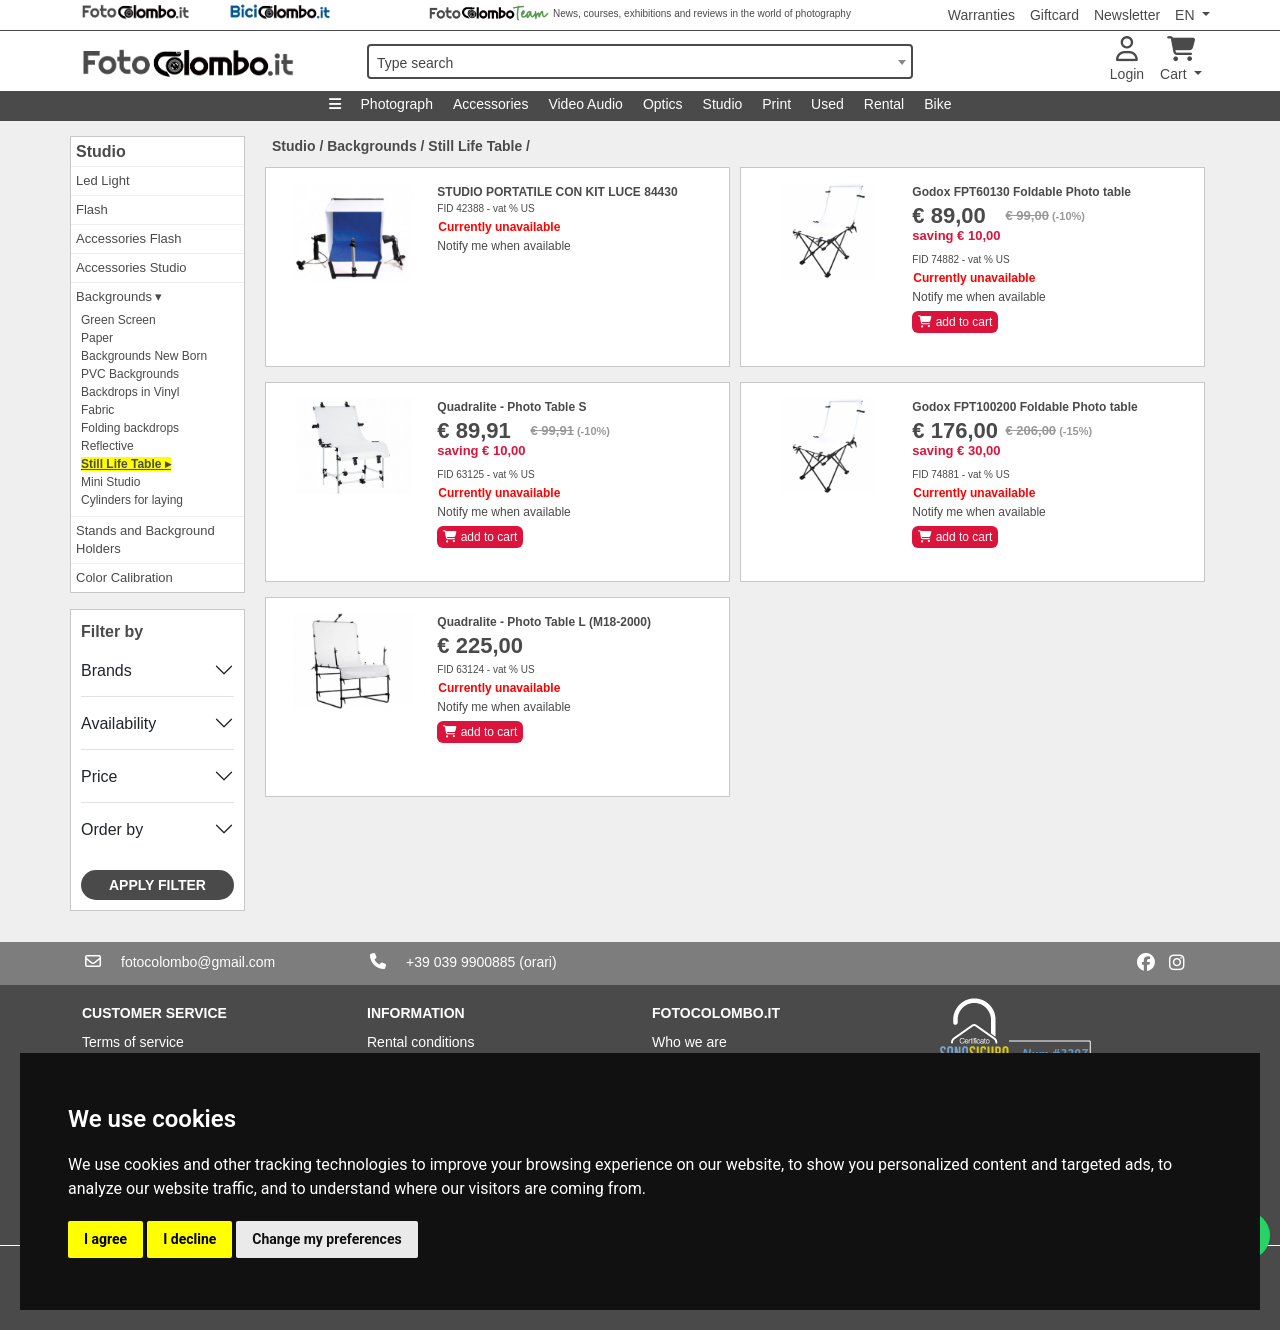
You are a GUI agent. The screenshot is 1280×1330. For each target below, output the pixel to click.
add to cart (955, 322)
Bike (937, 104)
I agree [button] (105, 1239)
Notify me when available (503, 246)
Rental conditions (420, 1042)
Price (99, 776)
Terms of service (133, 1042)
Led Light (103, 180)
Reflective (107, 446)
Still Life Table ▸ (126, 464)
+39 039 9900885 (460, 962)
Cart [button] (1177, 59)
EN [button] (1186, 15)
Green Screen (118, 320)
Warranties (981, 15)
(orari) (537, 962)
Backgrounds (371, 146)
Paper (97, 338)
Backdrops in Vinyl (130, 392)
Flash (92, 209)
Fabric (97, 410)
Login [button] (1127, 59)
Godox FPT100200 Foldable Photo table (1024, 407)
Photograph (397, 104)
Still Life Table (475, 146)
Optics (663, 104)
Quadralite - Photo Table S (511, 407)
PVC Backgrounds (130, 374)
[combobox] (640, 61)
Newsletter (1127, 15)
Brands (106, 670)
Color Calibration (124, 577)
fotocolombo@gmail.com (198, 962)
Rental (884, 104)
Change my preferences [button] (326, 1239)
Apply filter (157, 885)
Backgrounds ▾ (119, 296)
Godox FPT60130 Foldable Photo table (1021, 192)
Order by (112, 829)
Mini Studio (110, 482)
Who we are (689, 1042)
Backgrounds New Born (144, 356)
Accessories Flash (128, 238)
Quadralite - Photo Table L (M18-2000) (544, 622)
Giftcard (1054, 15)
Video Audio (585, 104)
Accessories (490, 104)
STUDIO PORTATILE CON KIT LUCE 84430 (557, 192)
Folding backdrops (130, 428)
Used (827, 104)
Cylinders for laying (132, 500)
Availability (118, 723)
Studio (723, 104)
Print (776, 104)
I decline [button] (189, 1239)
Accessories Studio (131, 267)
